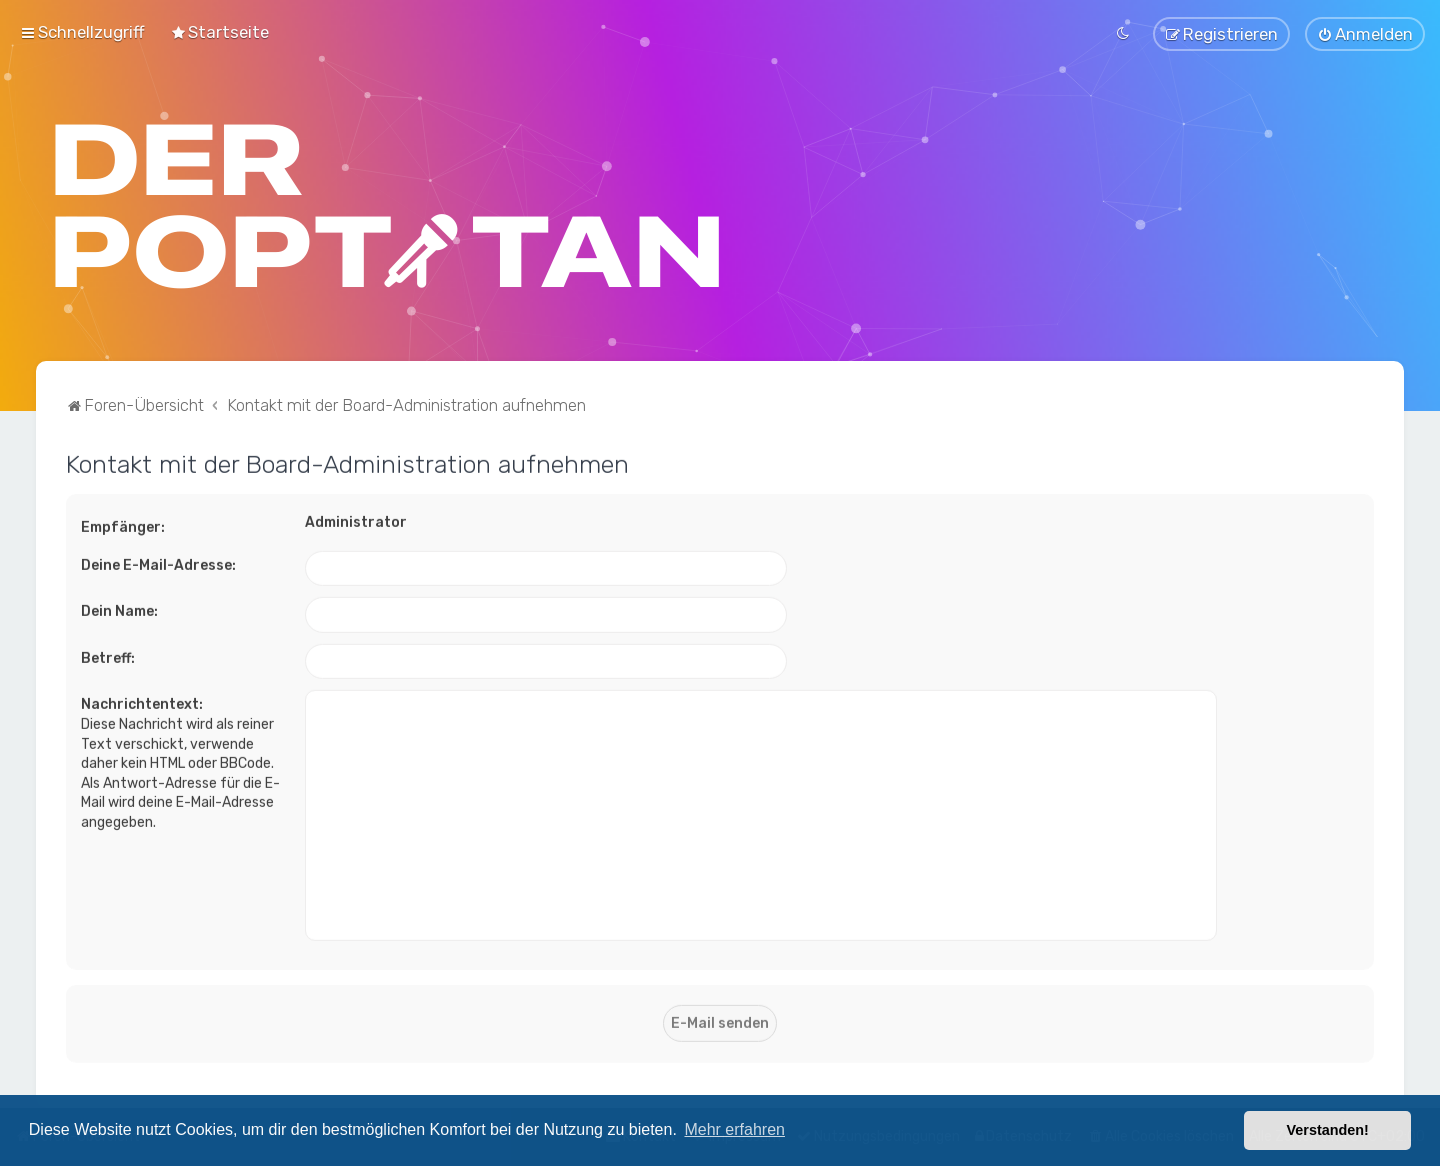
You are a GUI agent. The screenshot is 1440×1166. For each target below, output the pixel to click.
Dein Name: (119, 609)
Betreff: (108, 655)
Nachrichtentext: (142, 702)
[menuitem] (219, 31)
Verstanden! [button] (1328, 1130)
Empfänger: (123, 524)
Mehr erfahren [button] (734, 1129)
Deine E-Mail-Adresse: (158, 562)
